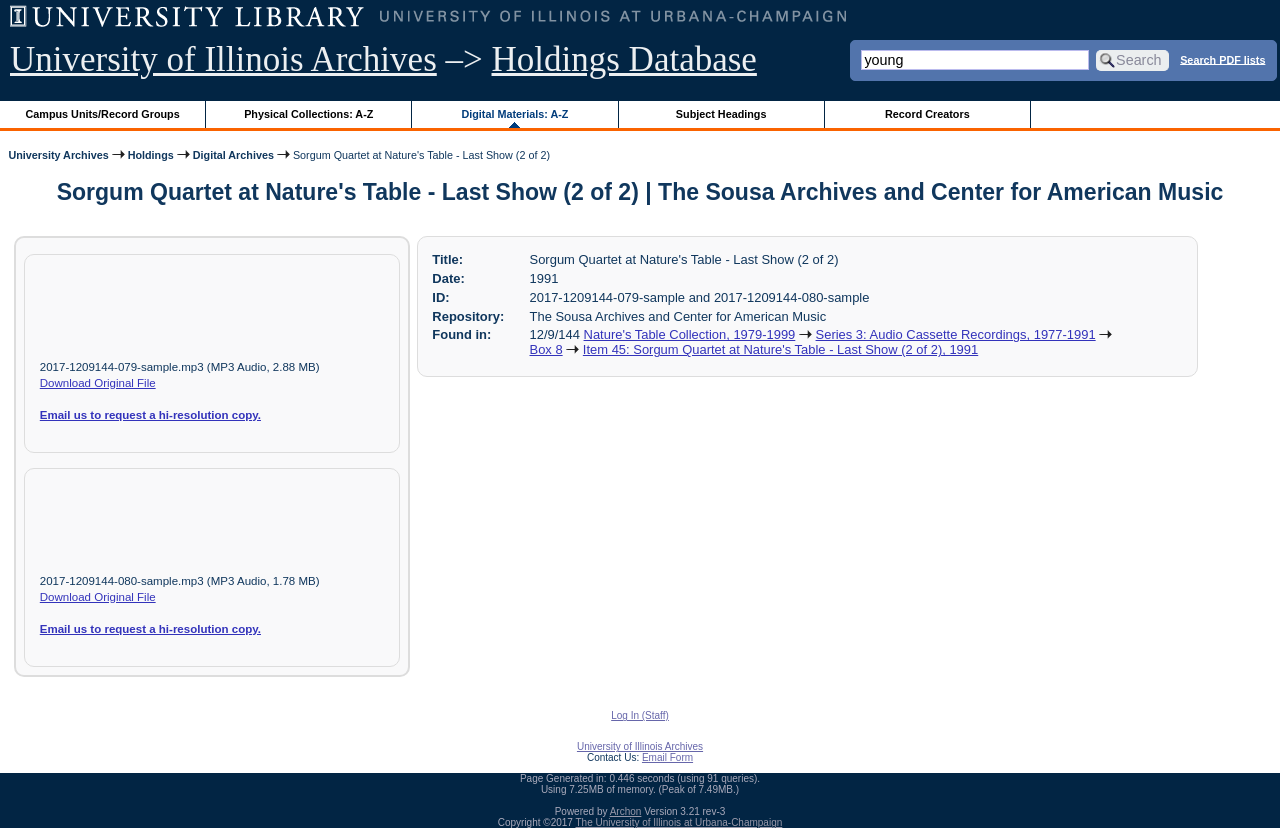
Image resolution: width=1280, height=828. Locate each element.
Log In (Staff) (640, 715)
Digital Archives (233, 155)
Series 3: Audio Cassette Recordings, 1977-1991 (956, 334)
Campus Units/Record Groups (103, 114)
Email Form (667, 757)
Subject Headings (721, 114)
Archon (626, 811)
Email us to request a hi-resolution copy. (150, 415)
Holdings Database (624, 59)
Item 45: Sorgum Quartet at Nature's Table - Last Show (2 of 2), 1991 (780, 349)
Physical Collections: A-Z (308, 114)
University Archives (58, 155)
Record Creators (927, 114)
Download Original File (98, 383)
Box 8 (546, 349)
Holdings (151, 155)
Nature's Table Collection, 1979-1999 (690, 334)
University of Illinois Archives (223, 59)
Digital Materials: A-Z (514, 114)
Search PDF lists (1222, 59)
